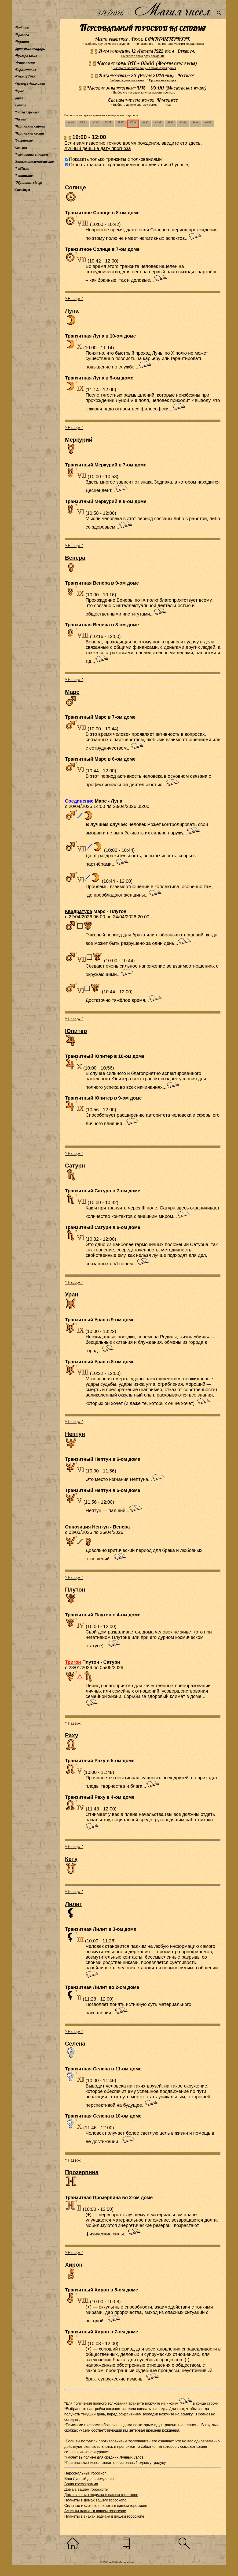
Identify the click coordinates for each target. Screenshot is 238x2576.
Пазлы (20, 119)
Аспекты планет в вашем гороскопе (95, 2511)
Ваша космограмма (81, 2484)
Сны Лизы (22, 189)
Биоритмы (24, 140)
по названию (144, 43)
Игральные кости (29, 133)
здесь (194, 143)
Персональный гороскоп (85, 2473)
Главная (22, 27)
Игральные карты (30, 126)
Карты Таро (25, 77)
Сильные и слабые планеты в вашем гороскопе (105, 2506)
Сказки (21, 147)
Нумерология (26, 55)
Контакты (24, 175)
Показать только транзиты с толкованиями (115, 159)
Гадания (22, 41)
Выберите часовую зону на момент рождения (144, 68)
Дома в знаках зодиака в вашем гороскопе (101, 2495)
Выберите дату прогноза (127, 80)
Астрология (25, 62)
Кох (168, 104)
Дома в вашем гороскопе (86, 2489)
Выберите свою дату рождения (143, 56)
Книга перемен (27, 112)
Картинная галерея (31, 154)
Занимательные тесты (35, 161)
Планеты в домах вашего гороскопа (95, 2500)
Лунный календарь (30, 48)
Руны (19, 91)
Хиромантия (25, 70)
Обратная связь (28, 182)
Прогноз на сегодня (162, 80)
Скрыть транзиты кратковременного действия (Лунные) (129, 164)
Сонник (21, 105)
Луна (19, 98)
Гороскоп (22, 34)
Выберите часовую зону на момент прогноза (144, 92)
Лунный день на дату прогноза (97, 148)
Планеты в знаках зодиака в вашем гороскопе (104, 2516)
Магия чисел (172, 9)
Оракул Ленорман (30, 84)
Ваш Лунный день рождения (89, 2479)
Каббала (22, 168)
